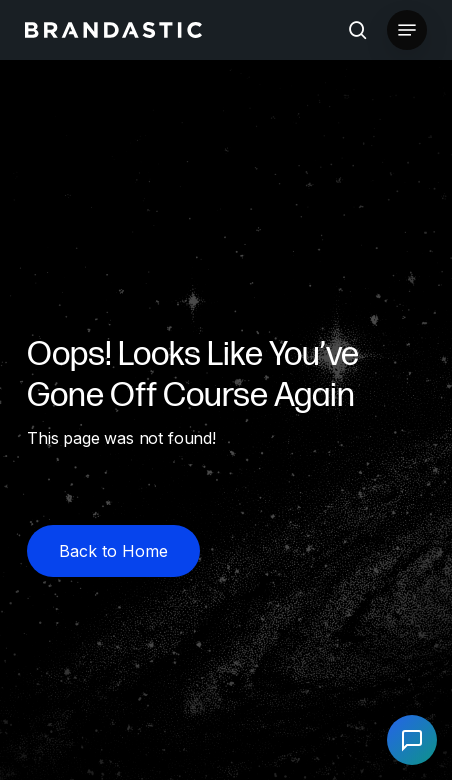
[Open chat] (412, 740)
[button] (407, 30)
